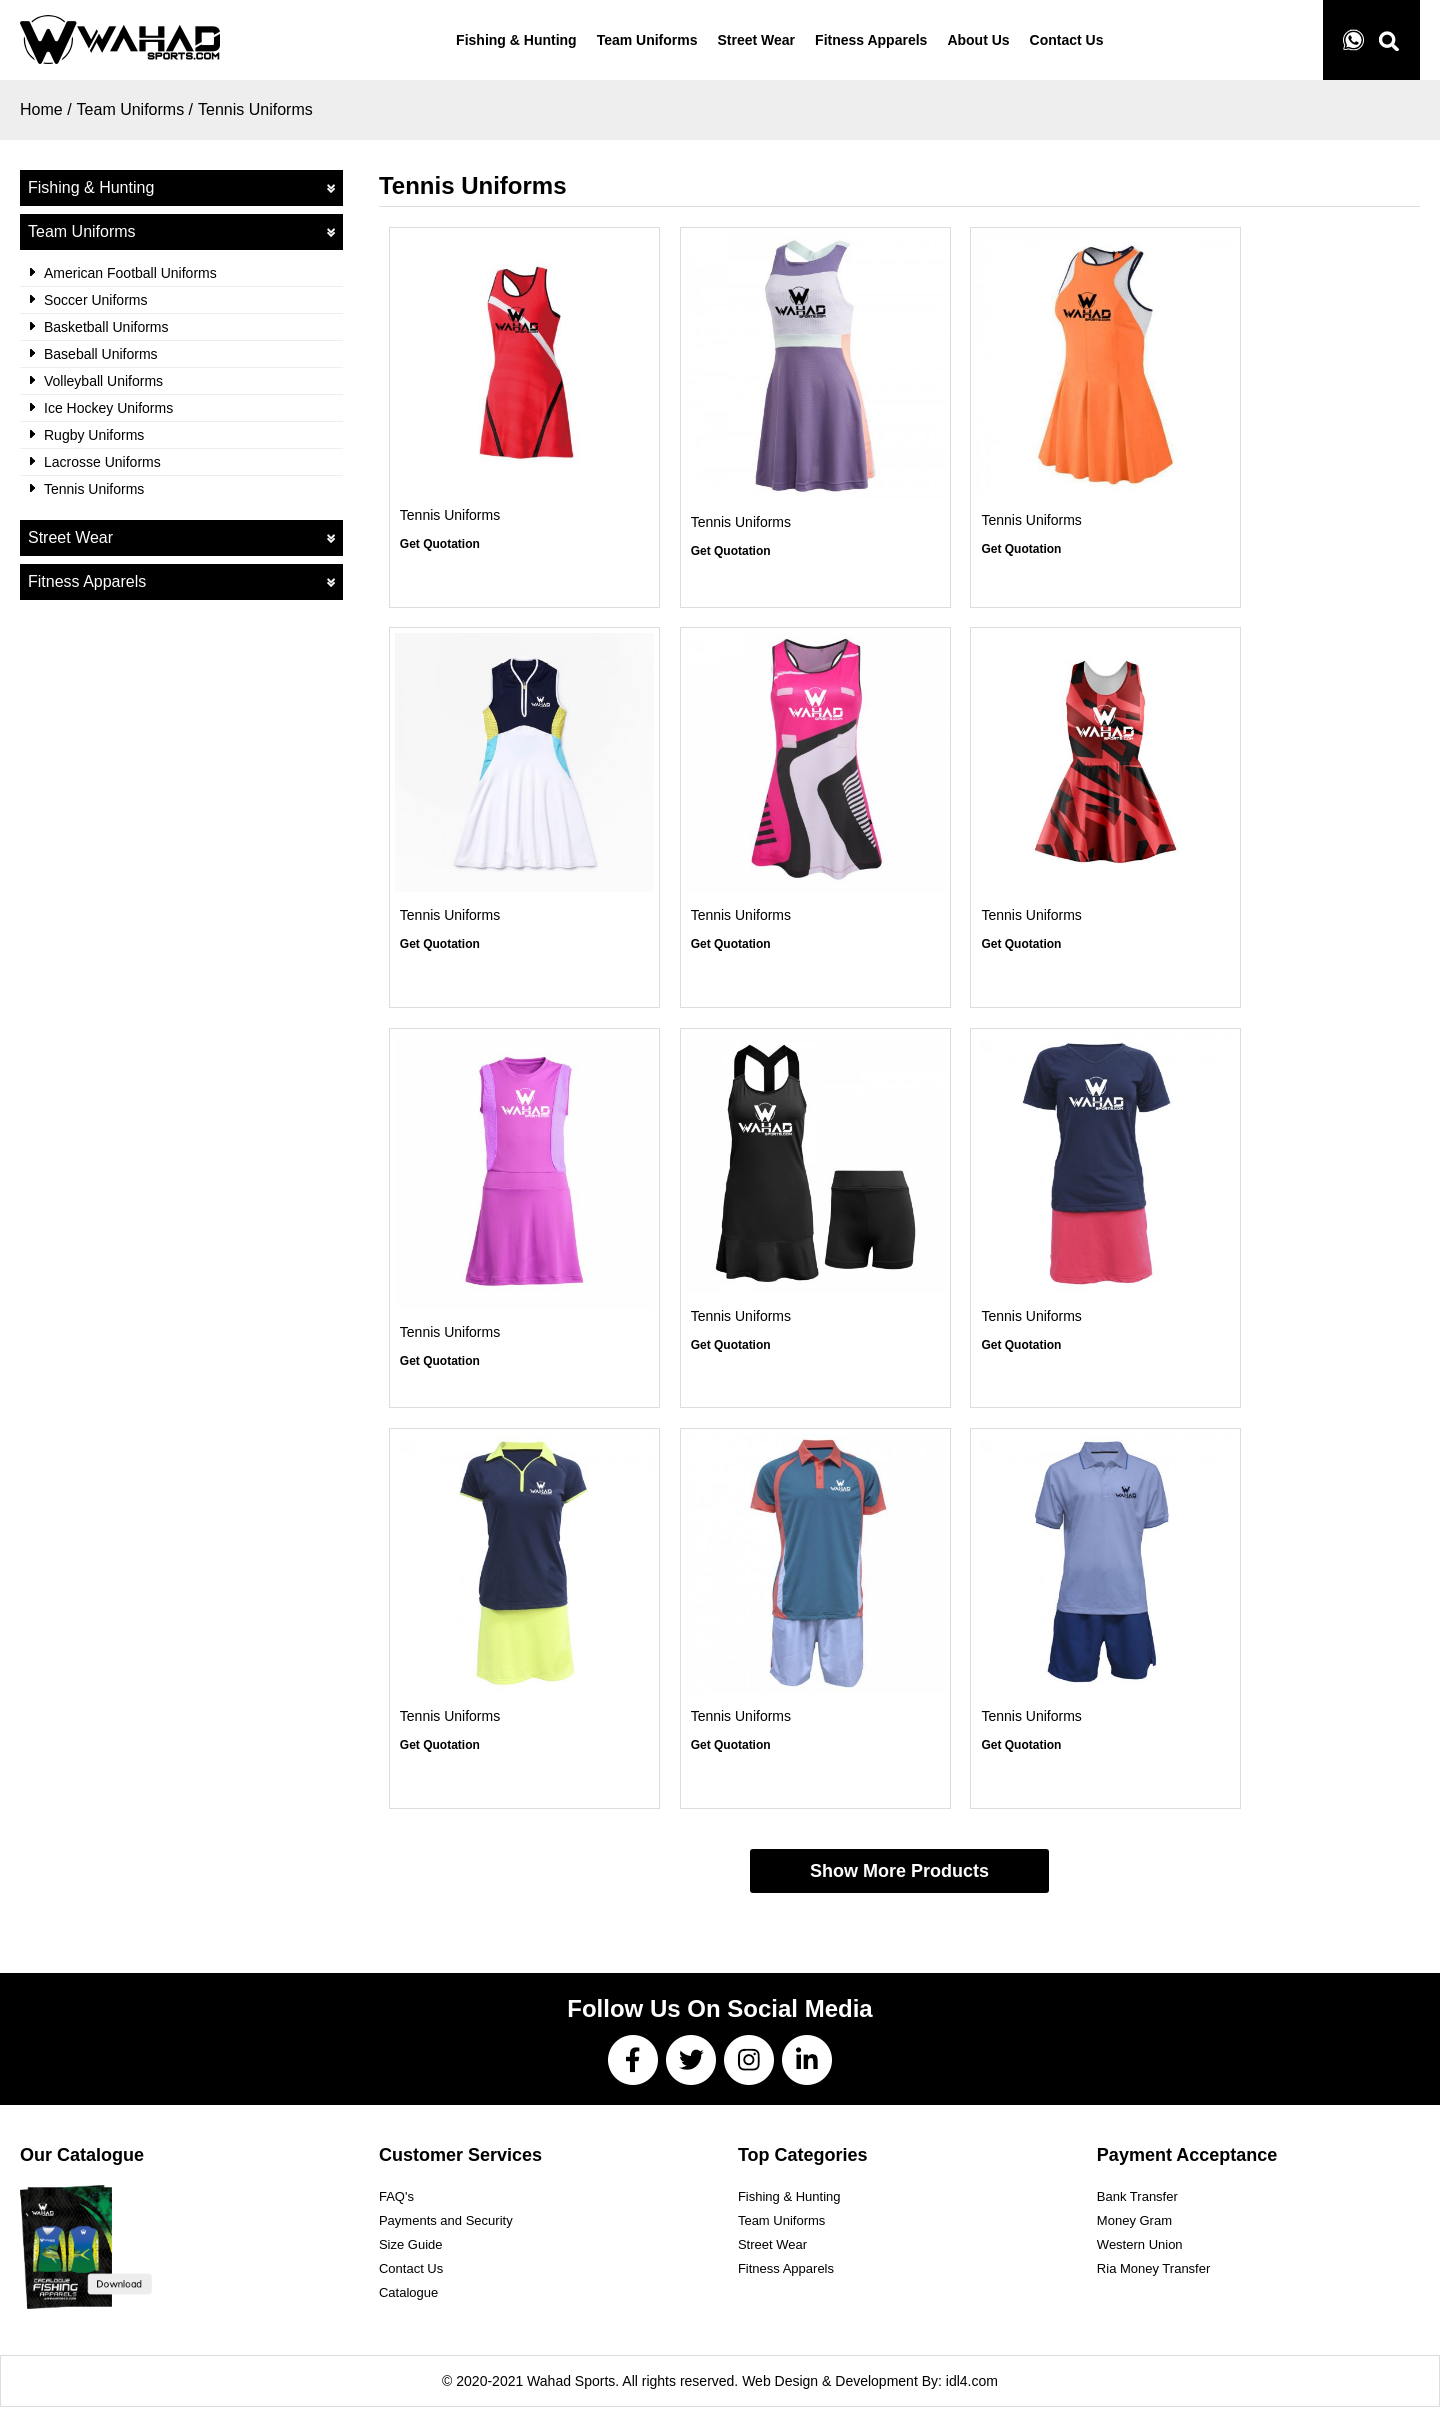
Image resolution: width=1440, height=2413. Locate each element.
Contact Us (411, 2274)
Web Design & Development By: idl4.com (870, 2387)
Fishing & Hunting (181, 188)
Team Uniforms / (135, 109)
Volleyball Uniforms (103, 381)
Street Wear (181, 538)
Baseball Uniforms (101, 354)
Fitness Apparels (181, 582)
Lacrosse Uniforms (102, 462)
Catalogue (408, 2298)
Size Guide (411, 2250)
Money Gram (1134, 2226)
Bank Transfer (1137, 2202)
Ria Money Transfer (1153, 2274)
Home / (46, 109)
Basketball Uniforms (106, 327)
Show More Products (899, 1877)
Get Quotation (440, 545)
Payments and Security (446, 2226)
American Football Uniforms (130, 273)
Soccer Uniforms (95, 300)
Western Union (1140, 2250)
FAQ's (396, 2202)
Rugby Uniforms (94, 435)
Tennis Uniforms (255, 109)
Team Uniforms (181, 232)
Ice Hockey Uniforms (108, 408)
